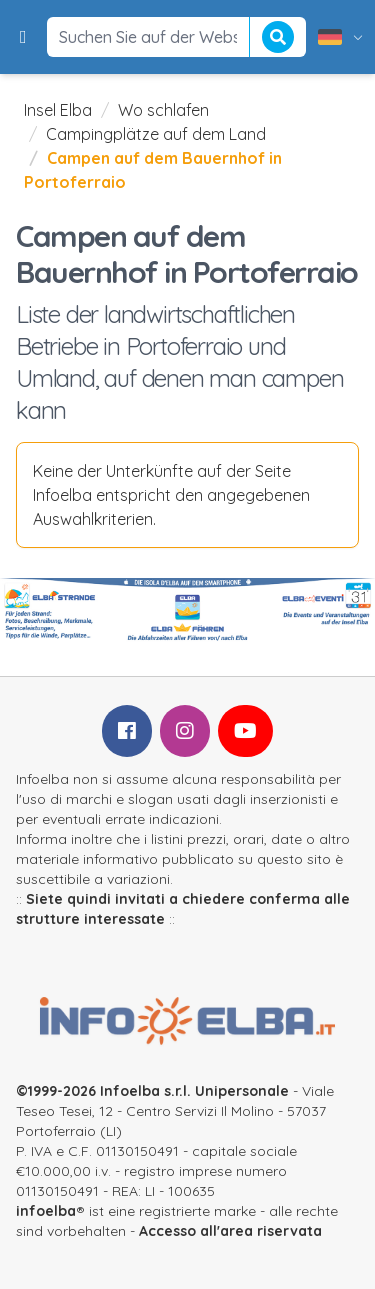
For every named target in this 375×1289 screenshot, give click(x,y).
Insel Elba (58, 110)
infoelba (46, 1211)
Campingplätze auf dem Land (156, 134)
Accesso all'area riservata (230, 1231)
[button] (23, 37)
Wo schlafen (163, 110)
